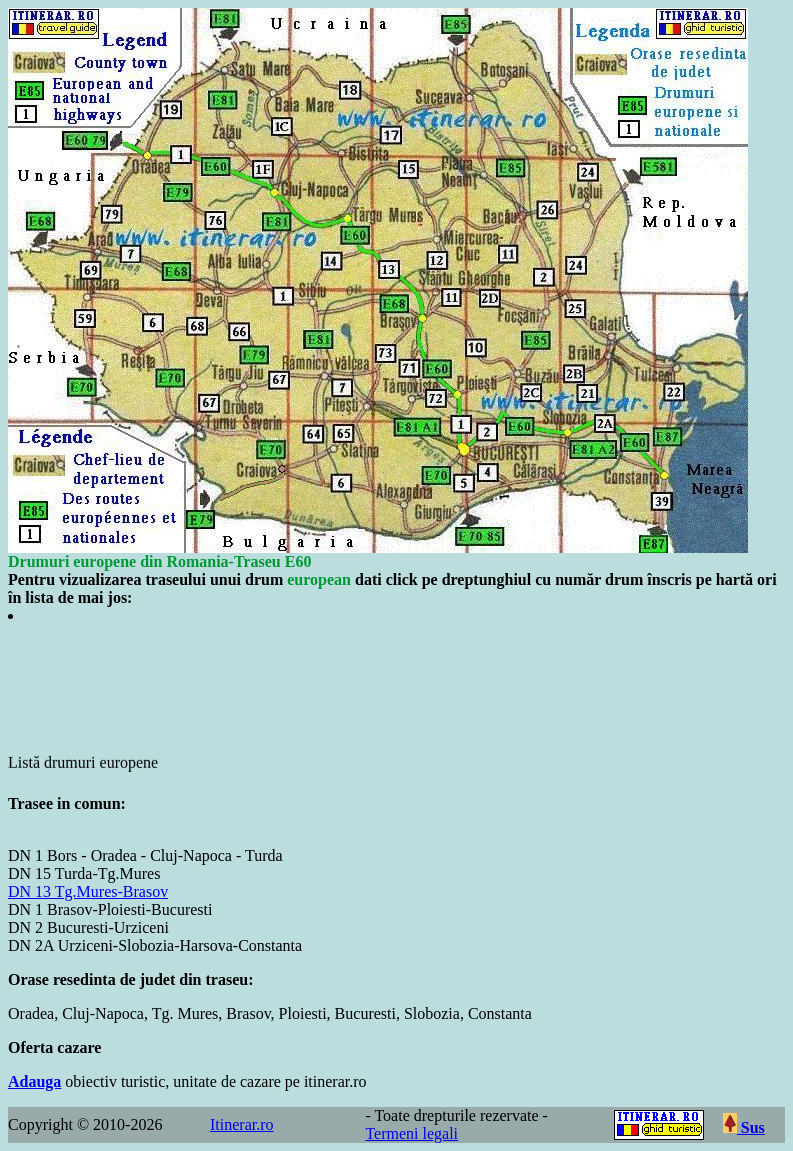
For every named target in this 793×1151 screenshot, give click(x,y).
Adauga (34, 1081)
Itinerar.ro (242, 1124)
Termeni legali (411, 1133)
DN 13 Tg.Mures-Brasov (88, 891)
